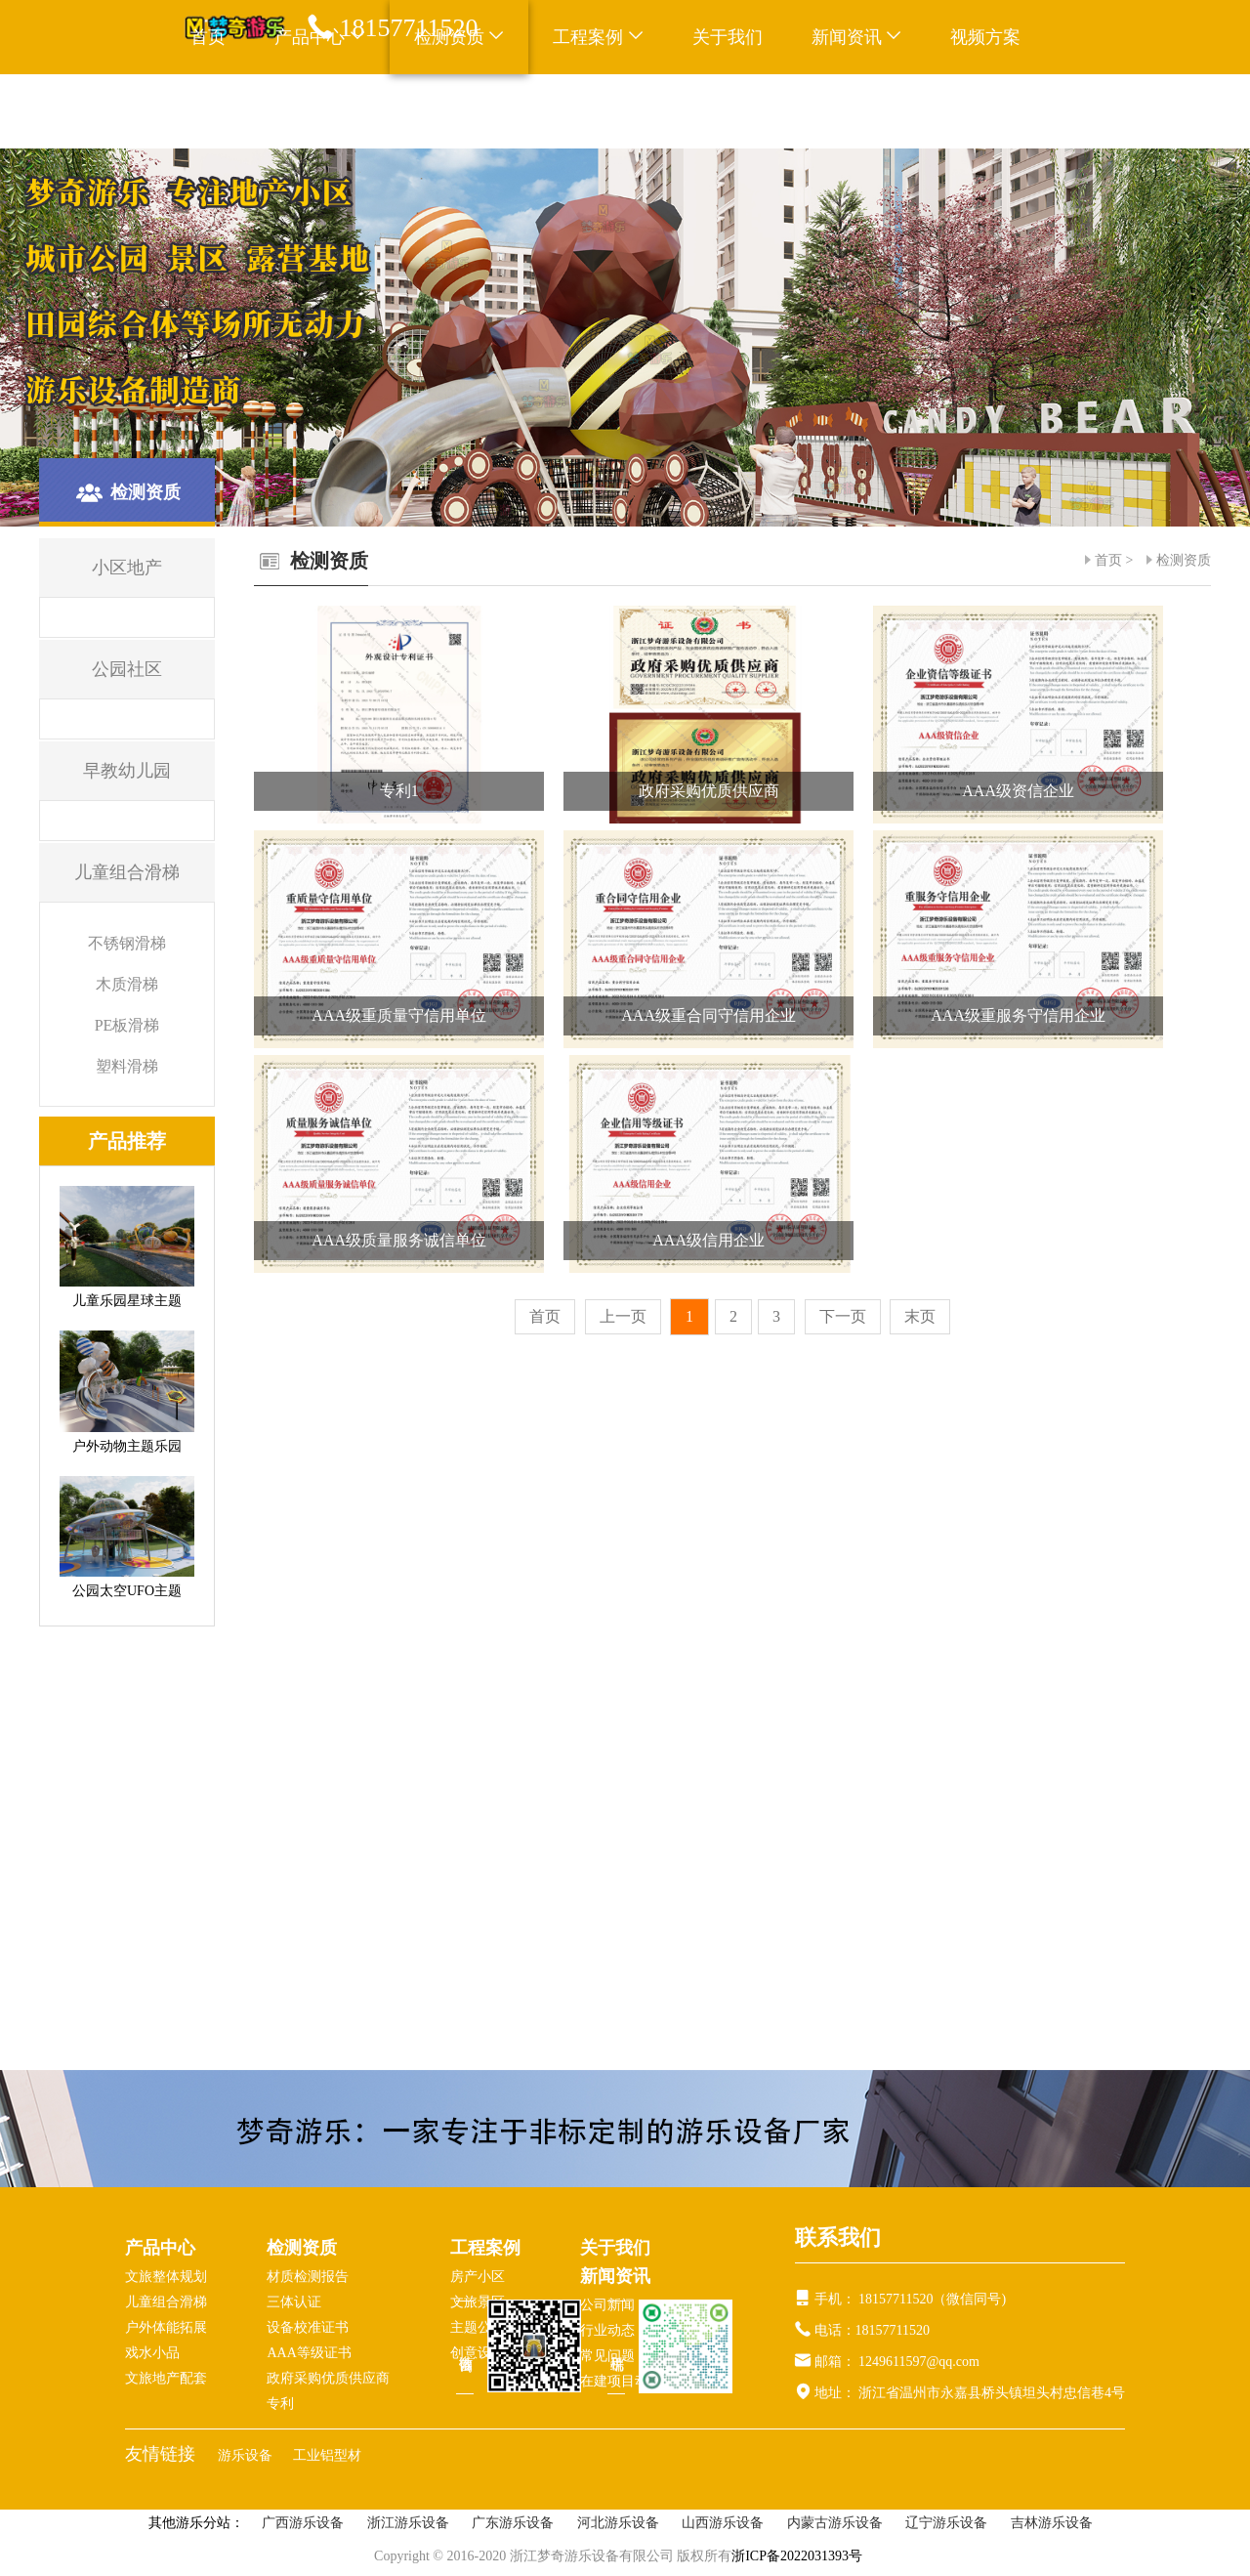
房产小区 (477, 2276)
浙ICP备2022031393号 (796, 2556)
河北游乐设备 (618, 2522)
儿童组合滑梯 (166, 2302)
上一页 (623, 1316)
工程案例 (598, 37)
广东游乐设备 (513, 2522)
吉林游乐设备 (1052, 2522)
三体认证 (294, 2302)
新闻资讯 (857, 37)
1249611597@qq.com (918, 2361)
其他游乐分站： (196, 2522)
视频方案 (985, 37)
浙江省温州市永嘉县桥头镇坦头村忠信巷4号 (990, 2393)
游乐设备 (247, 2455)
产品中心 (160, 2248)
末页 (920, 1316)
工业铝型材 (327, 2455)
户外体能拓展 (166, 2327)
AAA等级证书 (309, 2352)
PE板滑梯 (127, 1025)
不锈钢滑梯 (127, 943)
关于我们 (727, 37)
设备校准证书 (308, 2327)
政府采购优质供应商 (328, 2378)
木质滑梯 (127, 984)
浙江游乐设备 (408, 2522)
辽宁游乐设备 (946, 2522)
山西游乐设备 (723, 2522)
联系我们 (225, 111)
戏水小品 (152, 2352)
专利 (280, 2403)
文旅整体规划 (166, 2276)
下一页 (842, 1316)
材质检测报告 (308, 2276)
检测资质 (1183, 560)
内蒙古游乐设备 (835, 2522)
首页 (208, 37)
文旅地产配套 (166, 2378)
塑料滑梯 (127, 1066)
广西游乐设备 (303, 2522)
